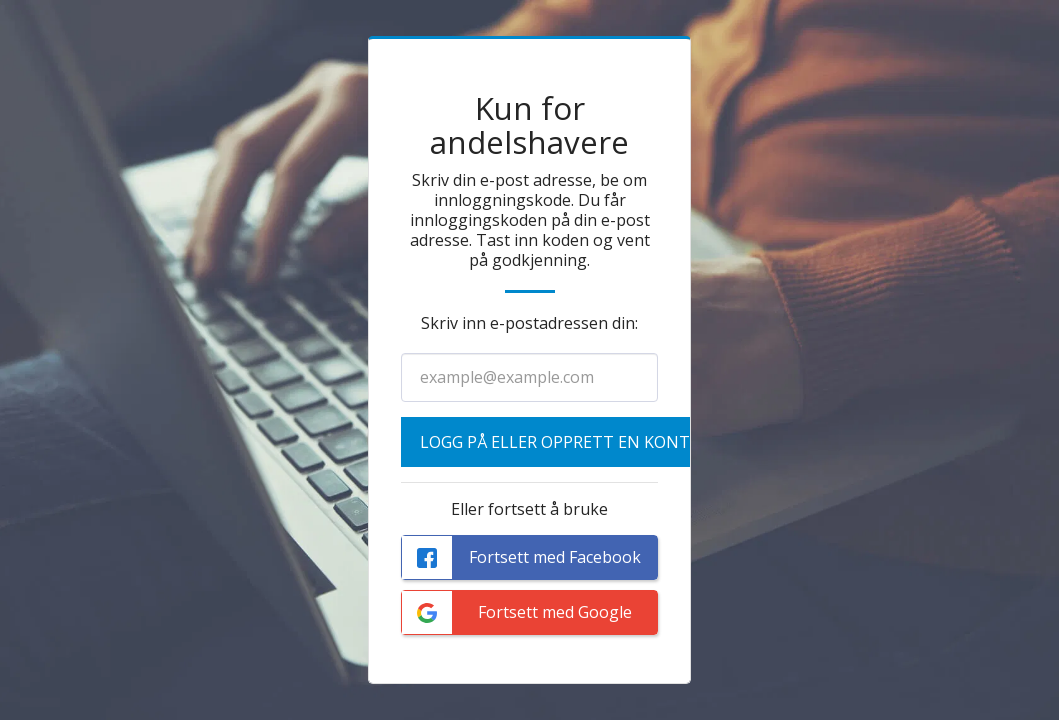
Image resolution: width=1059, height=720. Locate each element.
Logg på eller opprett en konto (561, 442)
